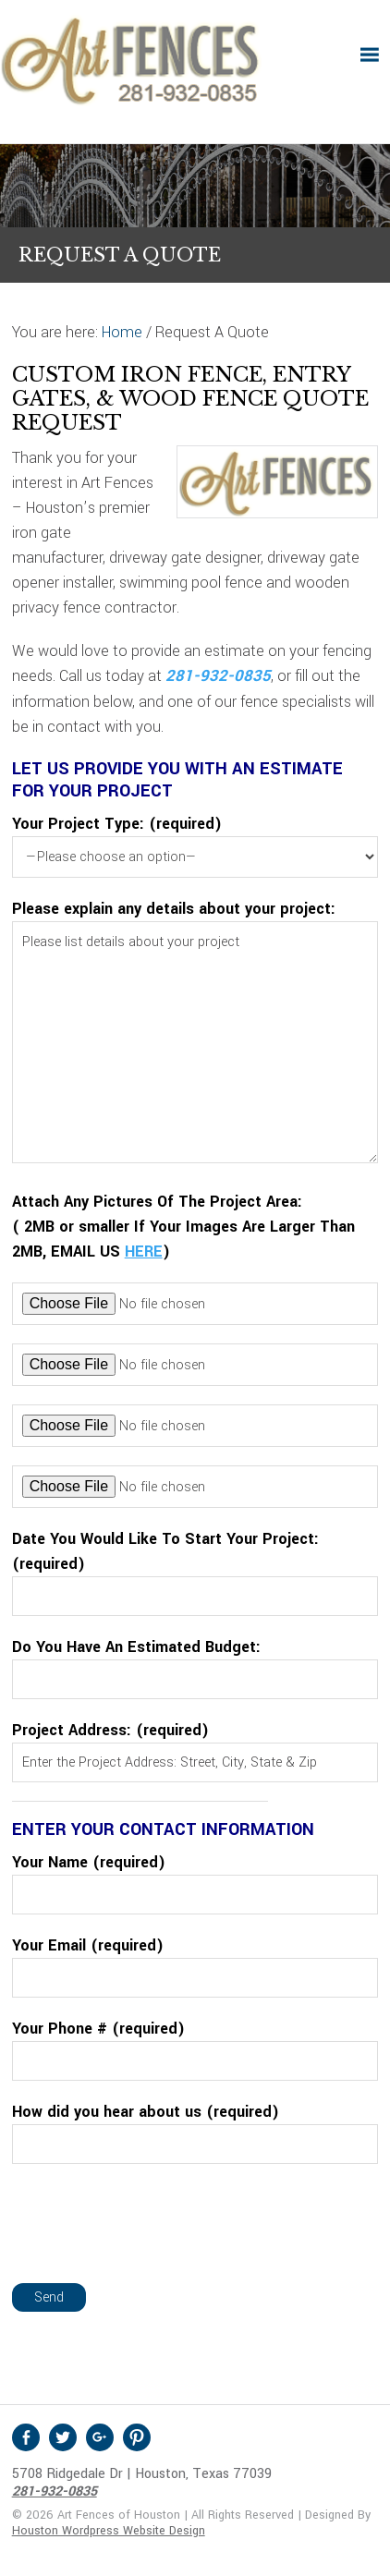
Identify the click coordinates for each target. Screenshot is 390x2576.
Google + (100, 2437)
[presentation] (152, 2218)
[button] (369, 55)
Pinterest (137, 2437)
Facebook (26, 2437)
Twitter (63, 2437)
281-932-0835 (218, 675)
